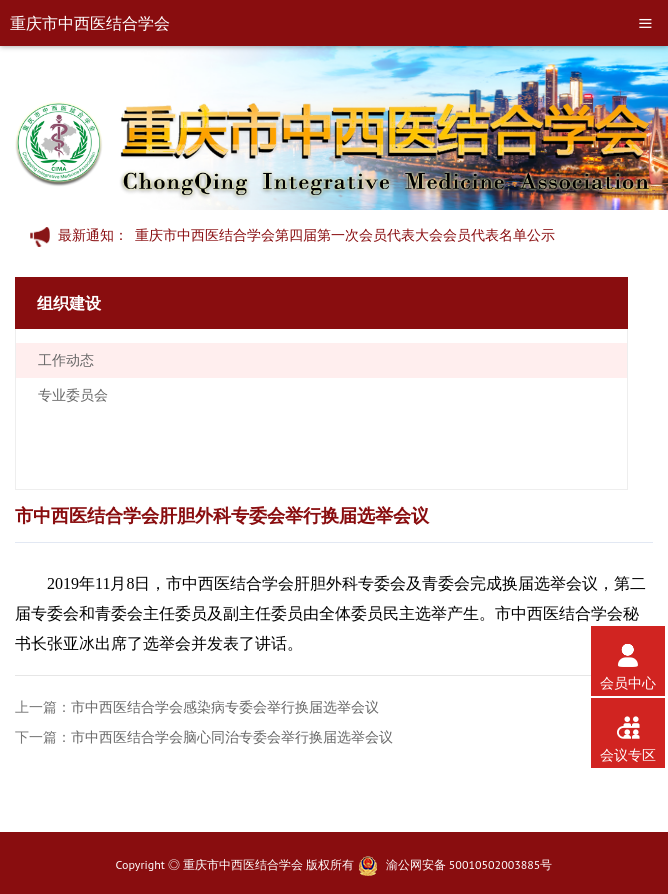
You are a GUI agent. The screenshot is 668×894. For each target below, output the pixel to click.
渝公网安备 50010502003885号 (469, 864)
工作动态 (66, 360)
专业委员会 (73, 395)
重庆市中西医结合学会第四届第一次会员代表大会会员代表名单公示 (345, 235)
